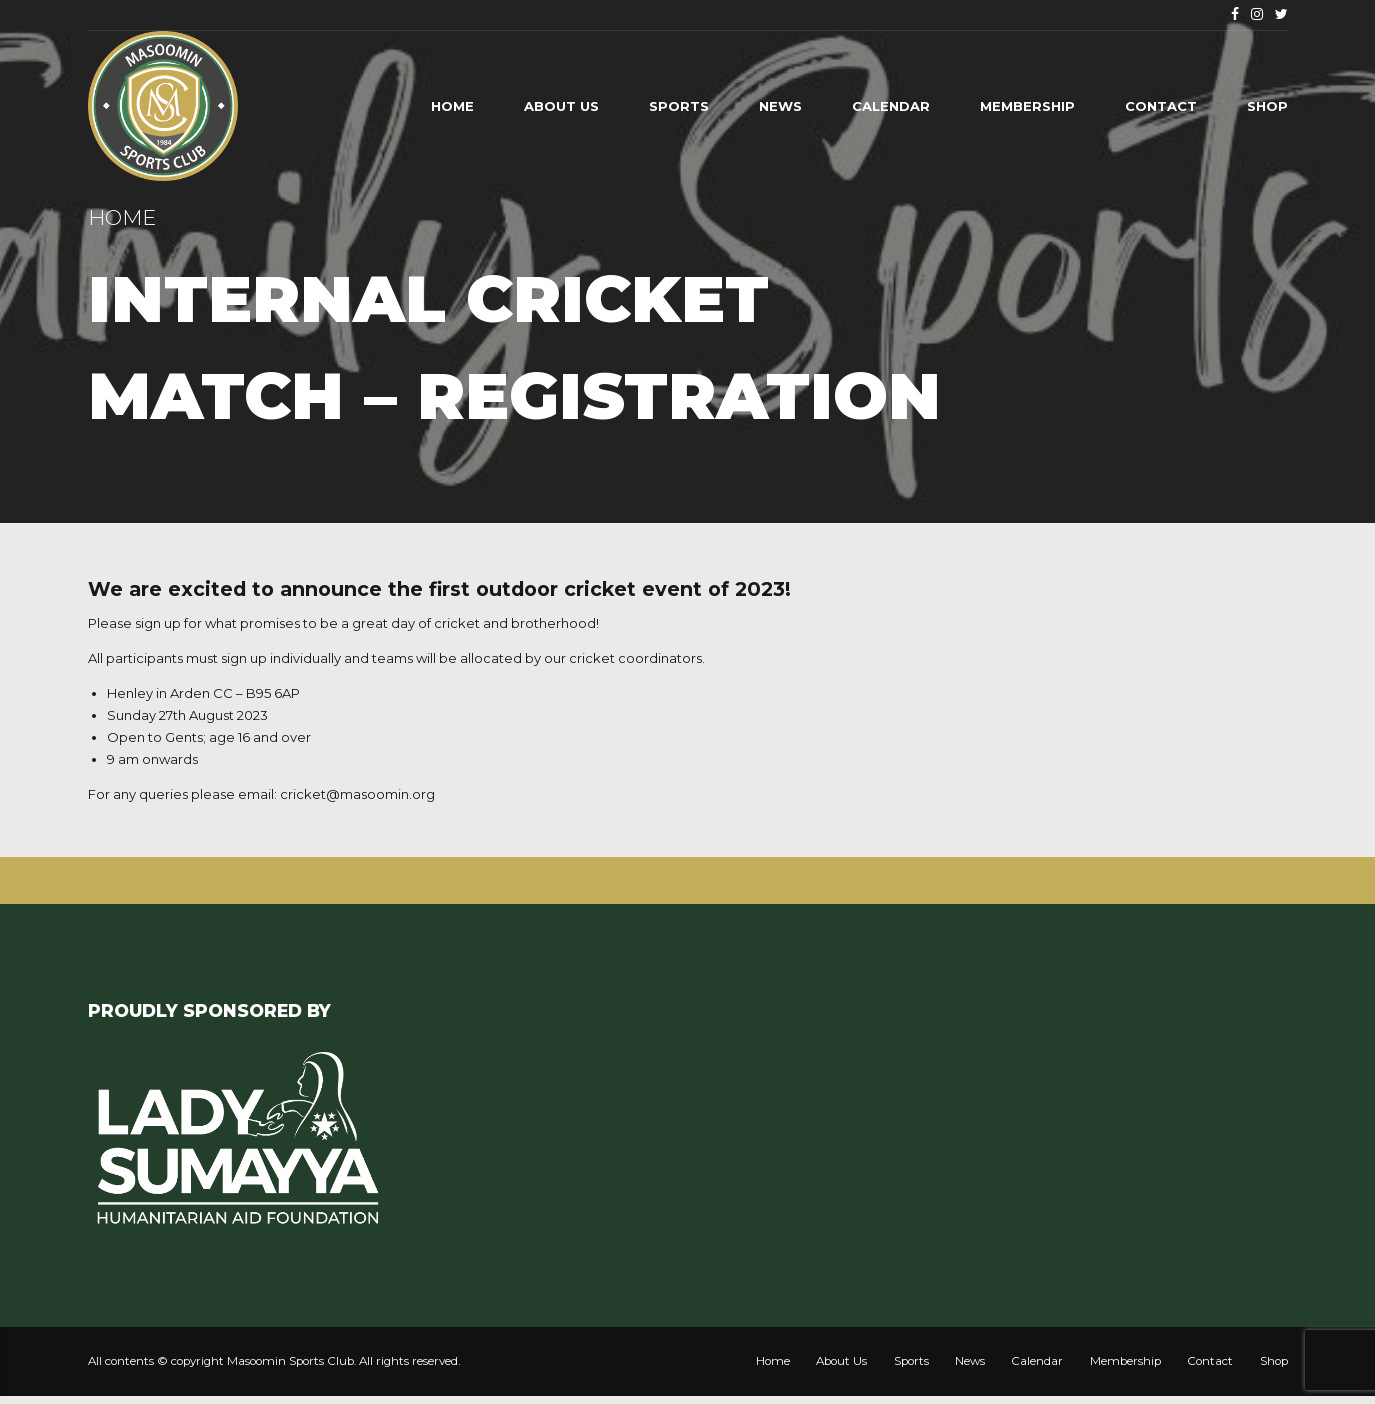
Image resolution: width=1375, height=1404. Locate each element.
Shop (1267, 106)
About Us (561, 106)
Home (452, 106)
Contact (1161, 106)
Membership (1027, 106)
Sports (679, 106)
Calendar (891, 106)
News (780, 106)
